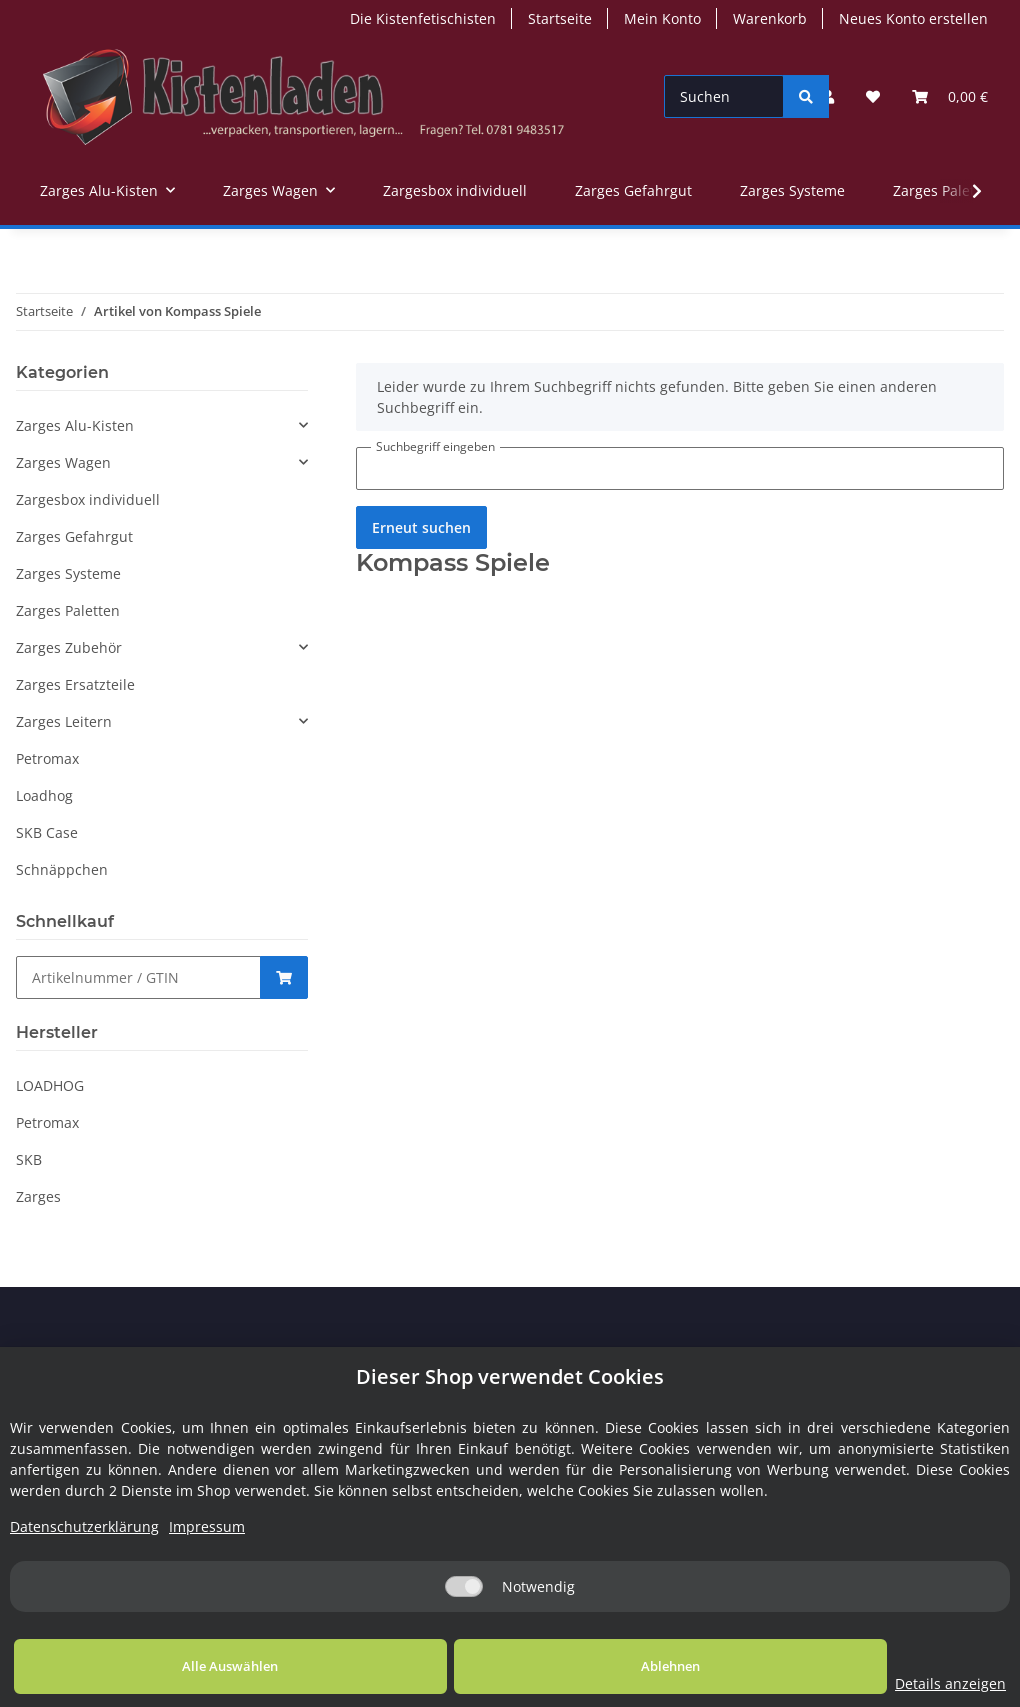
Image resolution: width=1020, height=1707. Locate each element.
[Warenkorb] (950, 96)
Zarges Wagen (63, 462)
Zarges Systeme (68, 573)
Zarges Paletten (68, 610)
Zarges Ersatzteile (75, 684)
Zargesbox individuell (88, 499)
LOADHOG (50, 1085)
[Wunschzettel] (873, 96)
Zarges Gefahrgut (74, 536)
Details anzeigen (873, 1683)
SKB (29, 1159)
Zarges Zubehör (69, 647)
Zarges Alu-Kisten (75, 425)
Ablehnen (554, 1666)
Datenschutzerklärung (84, 1526)
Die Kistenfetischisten (423, 18)
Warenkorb (770, 18)
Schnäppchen (62, 869)
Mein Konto (662, 18)
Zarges (38, 1196)
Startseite (560, 18)
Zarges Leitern (64, 721)
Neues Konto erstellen (913, 18)
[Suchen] (724, 96)
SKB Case (47, 832)
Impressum (207, 1526)
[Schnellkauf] (138, 977)
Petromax (47, 758)
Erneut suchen (421, 527)
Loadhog (44, 795)
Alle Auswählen (192, 1666)
